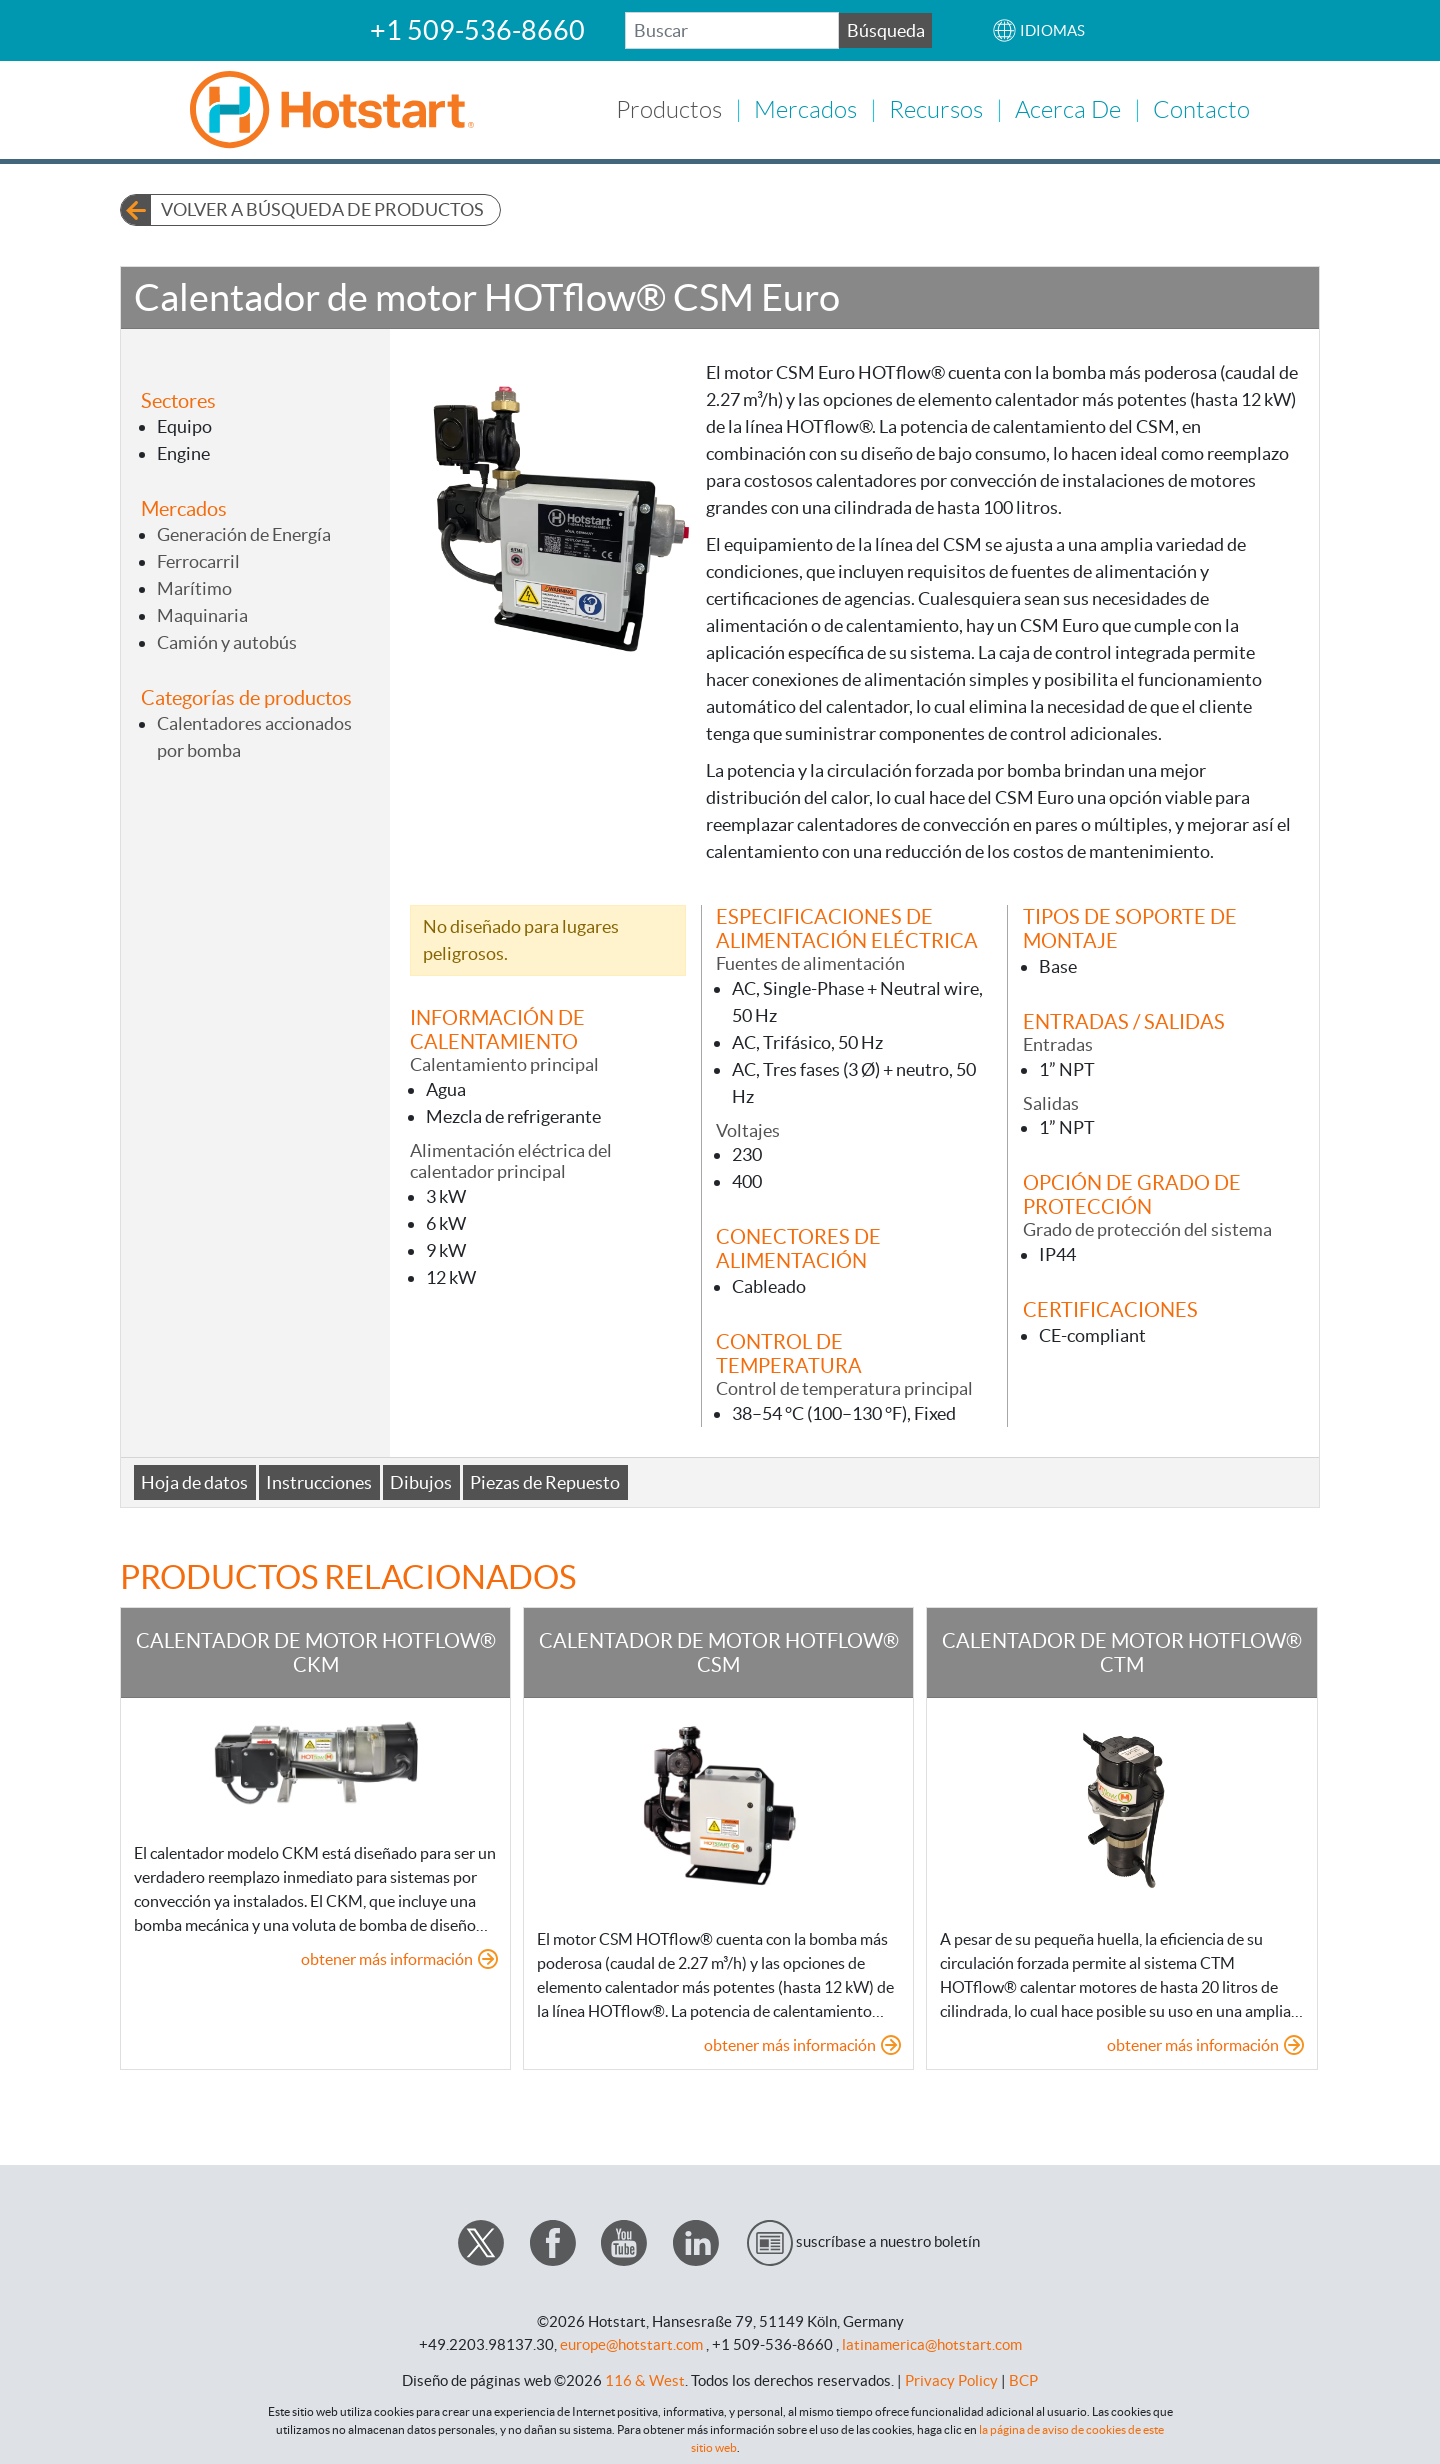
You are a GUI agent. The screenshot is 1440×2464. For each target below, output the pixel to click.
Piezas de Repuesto (545, 1479)
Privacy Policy (951, 2377)
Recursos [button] (936, 109)
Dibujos (421, 1479)
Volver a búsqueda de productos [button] (322, 207)
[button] (1038, 30)
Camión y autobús (227, 639)
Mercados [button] (805, 109)
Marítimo (194, 585)
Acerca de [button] (1068, 109)
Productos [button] (669, 109)
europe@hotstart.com (631, 2341)
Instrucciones (319, 1479)
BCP (1023, 2377)
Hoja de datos (194, 1479)
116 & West (645, 2377)
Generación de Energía (244, 531)
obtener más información (387, 1956)
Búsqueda (886, 30)
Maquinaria (202, 612)
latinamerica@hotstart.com (932, 2341)
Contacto (1201, 109)
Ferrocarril (198, 558)
